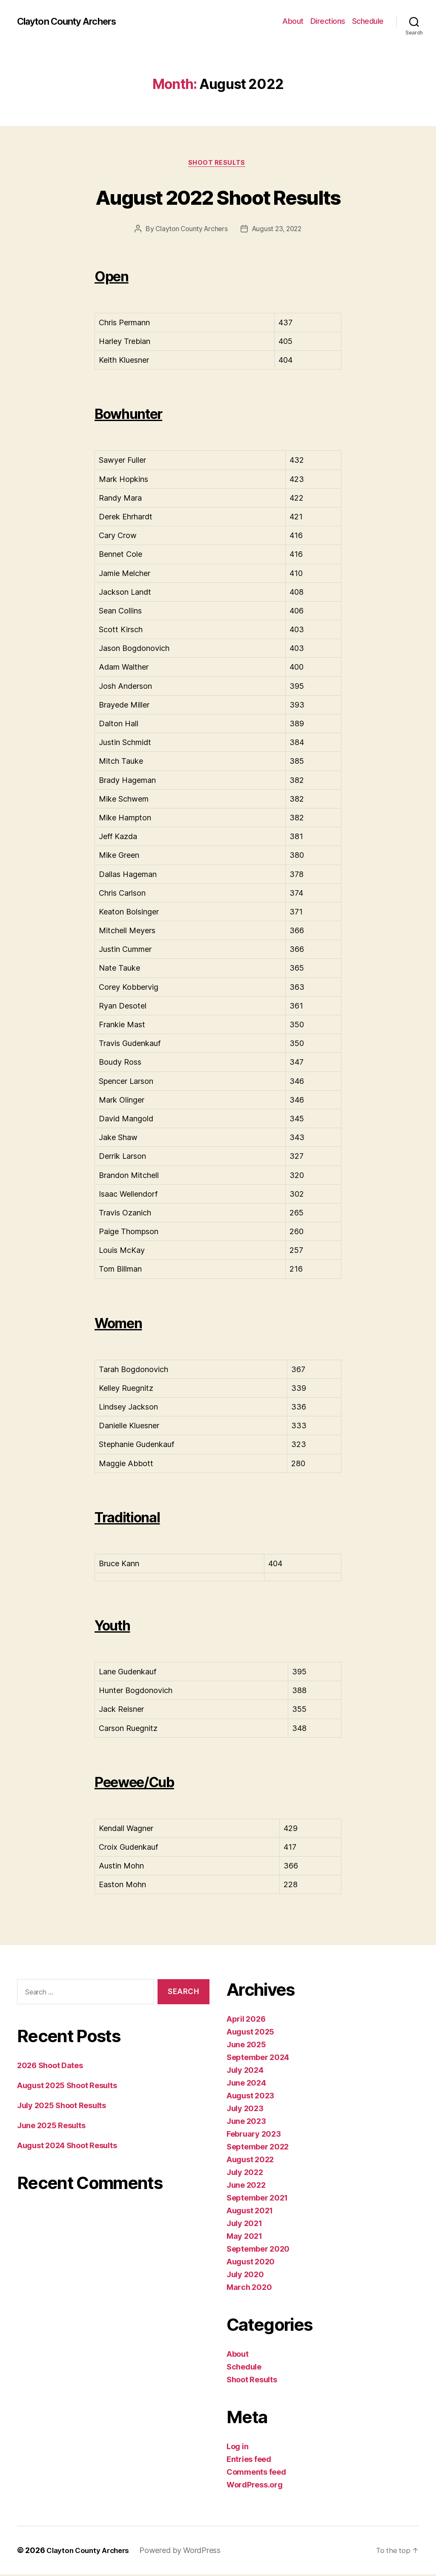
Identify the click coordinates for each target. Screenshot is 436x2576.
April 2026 (246, 2020)
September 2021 (257, 2199)
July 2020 (245, 2276)
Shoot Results (218, 164)
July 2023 (245, 2110)
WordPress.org (255, 2486)
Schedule (368, 21)
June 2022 (246, 2186)
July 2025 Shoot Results (61, 2106)
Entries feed (249, 2460)
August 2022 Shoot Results (218, 196)
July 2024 (245, 2071)
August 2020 (251, 2263)
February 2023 (254, 2135)
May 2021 (244, 2237)
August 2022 (250, 2161)
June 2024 (246, 2084)
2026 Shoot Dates (50, 2066)
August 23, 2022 (278, 230)
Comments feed (256, 2473)
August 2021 (250, 2212)
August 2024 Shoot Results (67, 2146)
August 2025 (250, 2033)
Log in (237, 2448)
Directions (327, 21)
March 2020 (249, 2288)
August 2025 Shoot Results (67, 2086)
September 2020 (258, 2250)
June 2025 (246, 2046)
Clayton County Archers (72, 21)
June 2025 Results (51, 2126)
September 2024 (258, 2058)
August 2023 (250, 2097)
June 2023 (246, 2122)
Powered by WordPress (186, 2551)
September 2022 (258, 2148)
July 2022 (245, 2173)
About (293, 21)
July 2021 (244, 2225)
